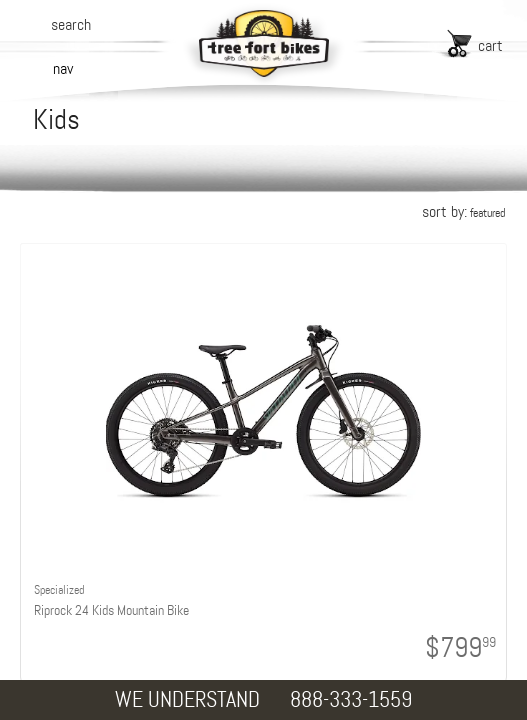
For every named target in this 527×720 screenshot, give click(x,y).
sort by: (463, 211)
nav (63, 68)
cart (490, 45)
